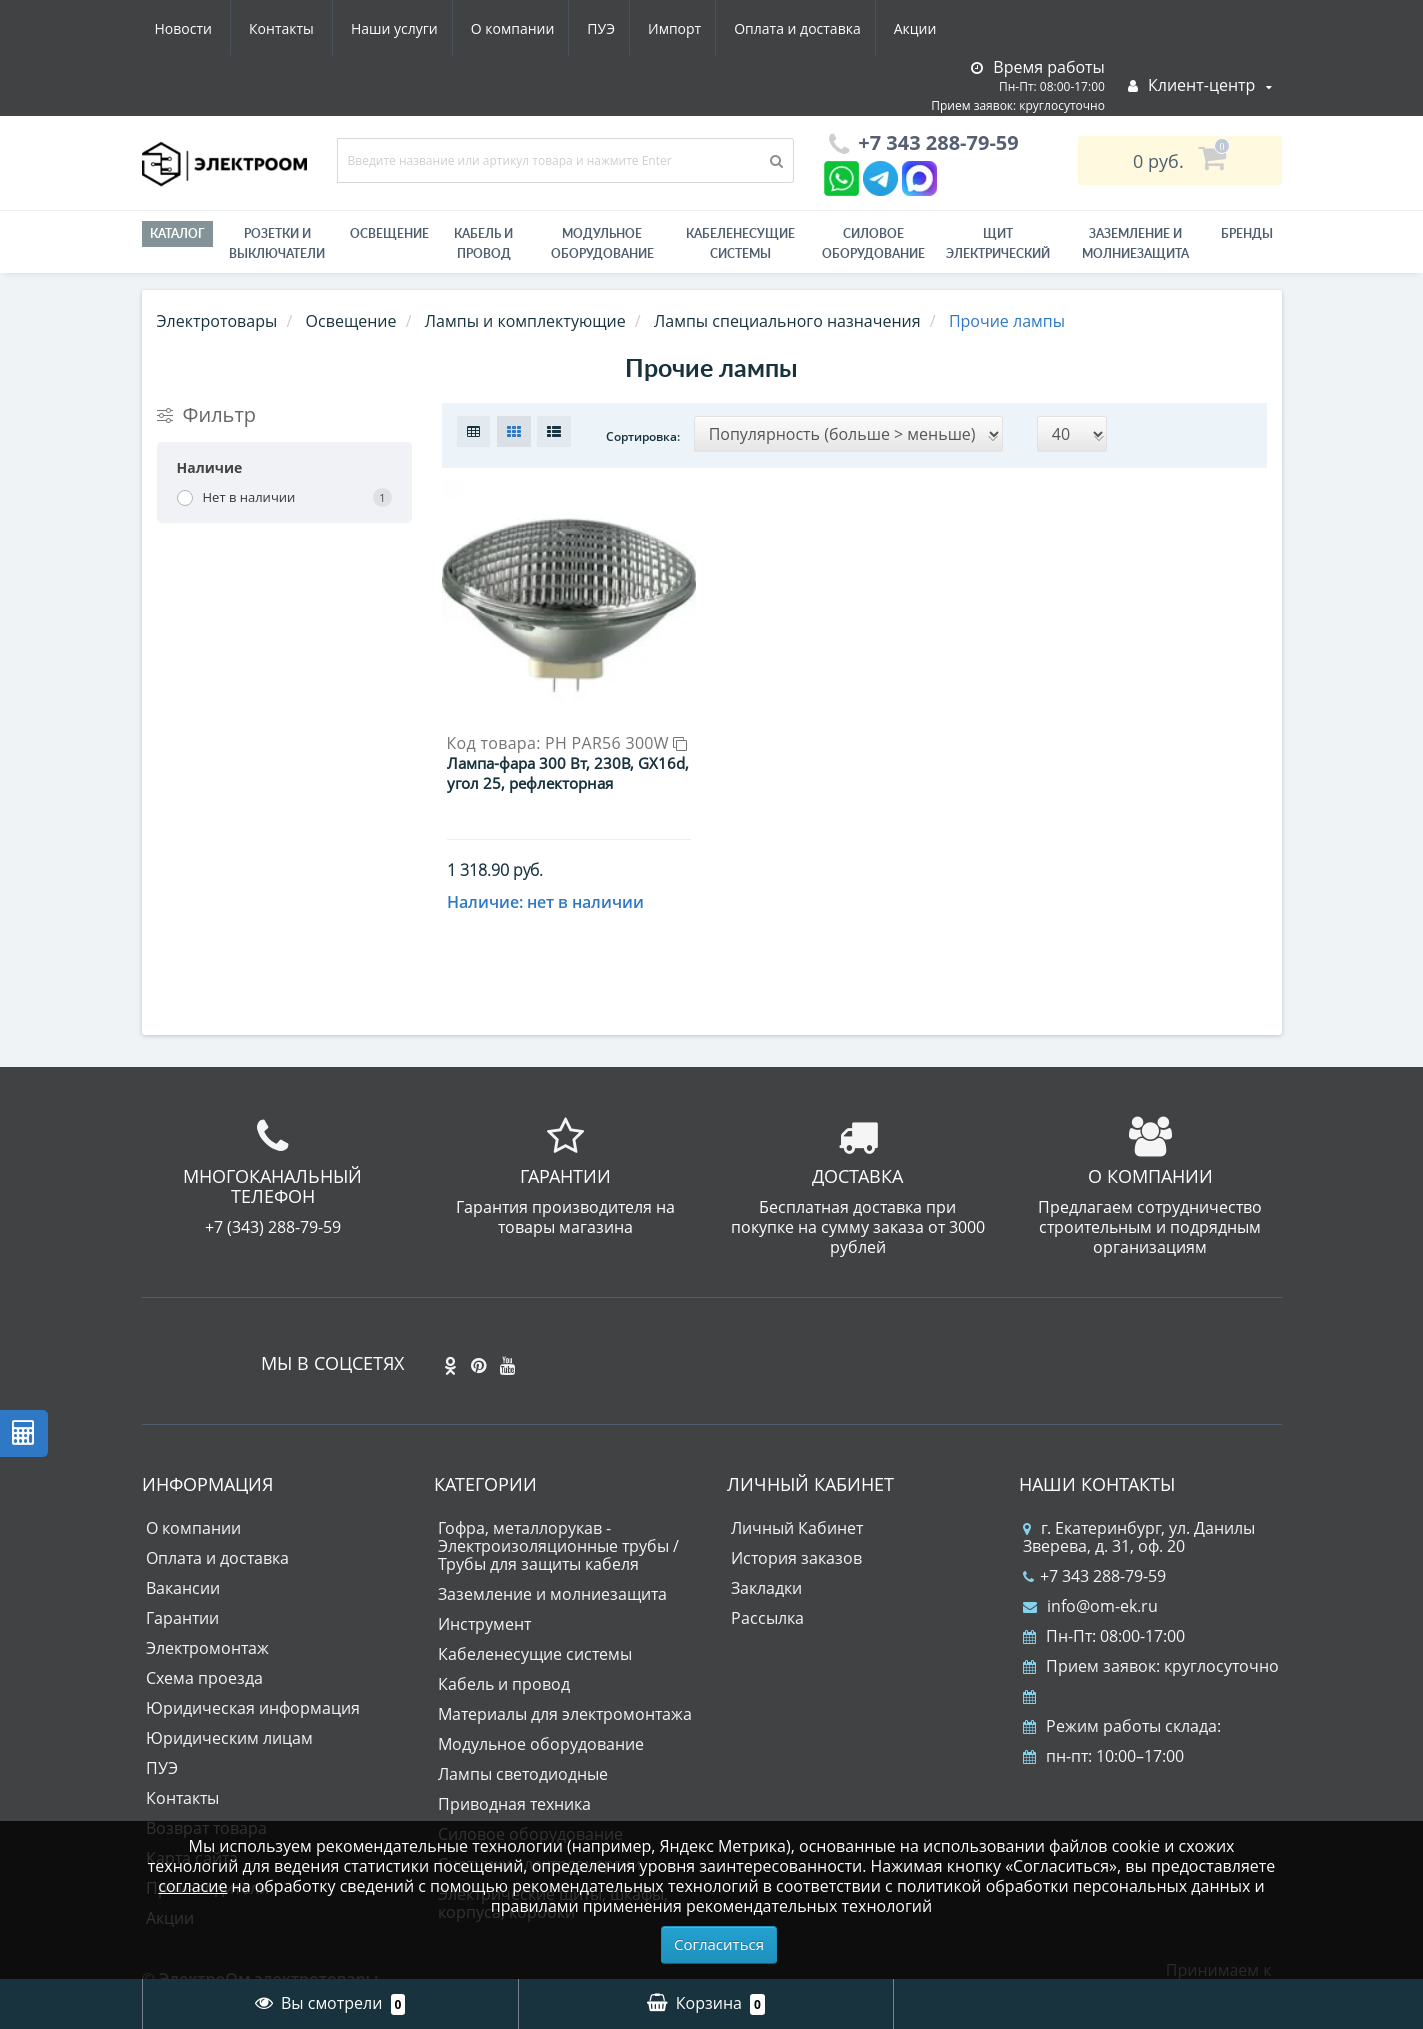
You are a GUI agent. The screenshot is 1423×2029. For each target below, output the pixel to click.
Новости (826, 28)
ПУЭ (413, 28)
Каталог (177, 233)
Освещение (389, 233)
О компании (320, 28)
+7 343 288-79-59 (1094, 1544)
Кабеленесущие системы (740, 243)
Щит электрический (998, 243)
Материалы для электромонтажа (565, 1682)
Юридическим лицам (229, 1706)
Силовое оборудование (873, 243)
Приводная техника (514, 1772)
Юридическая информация (253, 1676)
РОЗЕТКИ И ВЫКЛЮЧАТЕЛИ (277, 243)
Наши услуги (198, 28)
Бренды (1247, 233)
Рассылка (767, 1586)
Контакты (924, 28)
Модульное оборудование (602, 243)
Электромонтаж (207, 1616)
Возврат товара (206, 1796)
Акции (739, 28)
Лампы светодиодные (523, 1742)
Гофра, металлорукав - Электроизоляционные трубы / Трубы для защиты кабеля (558, 1514)
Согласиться (719, 1944)
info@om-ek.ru (1090, 1574)
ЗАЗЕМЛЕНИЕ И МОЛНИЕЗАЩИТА (1135, 243)
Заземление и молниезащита (552, 1562)
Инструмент (484, 1592)
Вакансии (183, 1556)
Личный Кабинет (797, 1496)
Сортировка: (643, 436)
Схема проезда (204, 1646)
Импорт (490, 28)
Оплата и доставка (617, 28)
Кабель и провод (483, 243)
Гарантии (182, 1586)
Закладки (766, 1556)
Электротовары (217, 321)
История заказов (796, 1526)
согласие (192, 1886)
